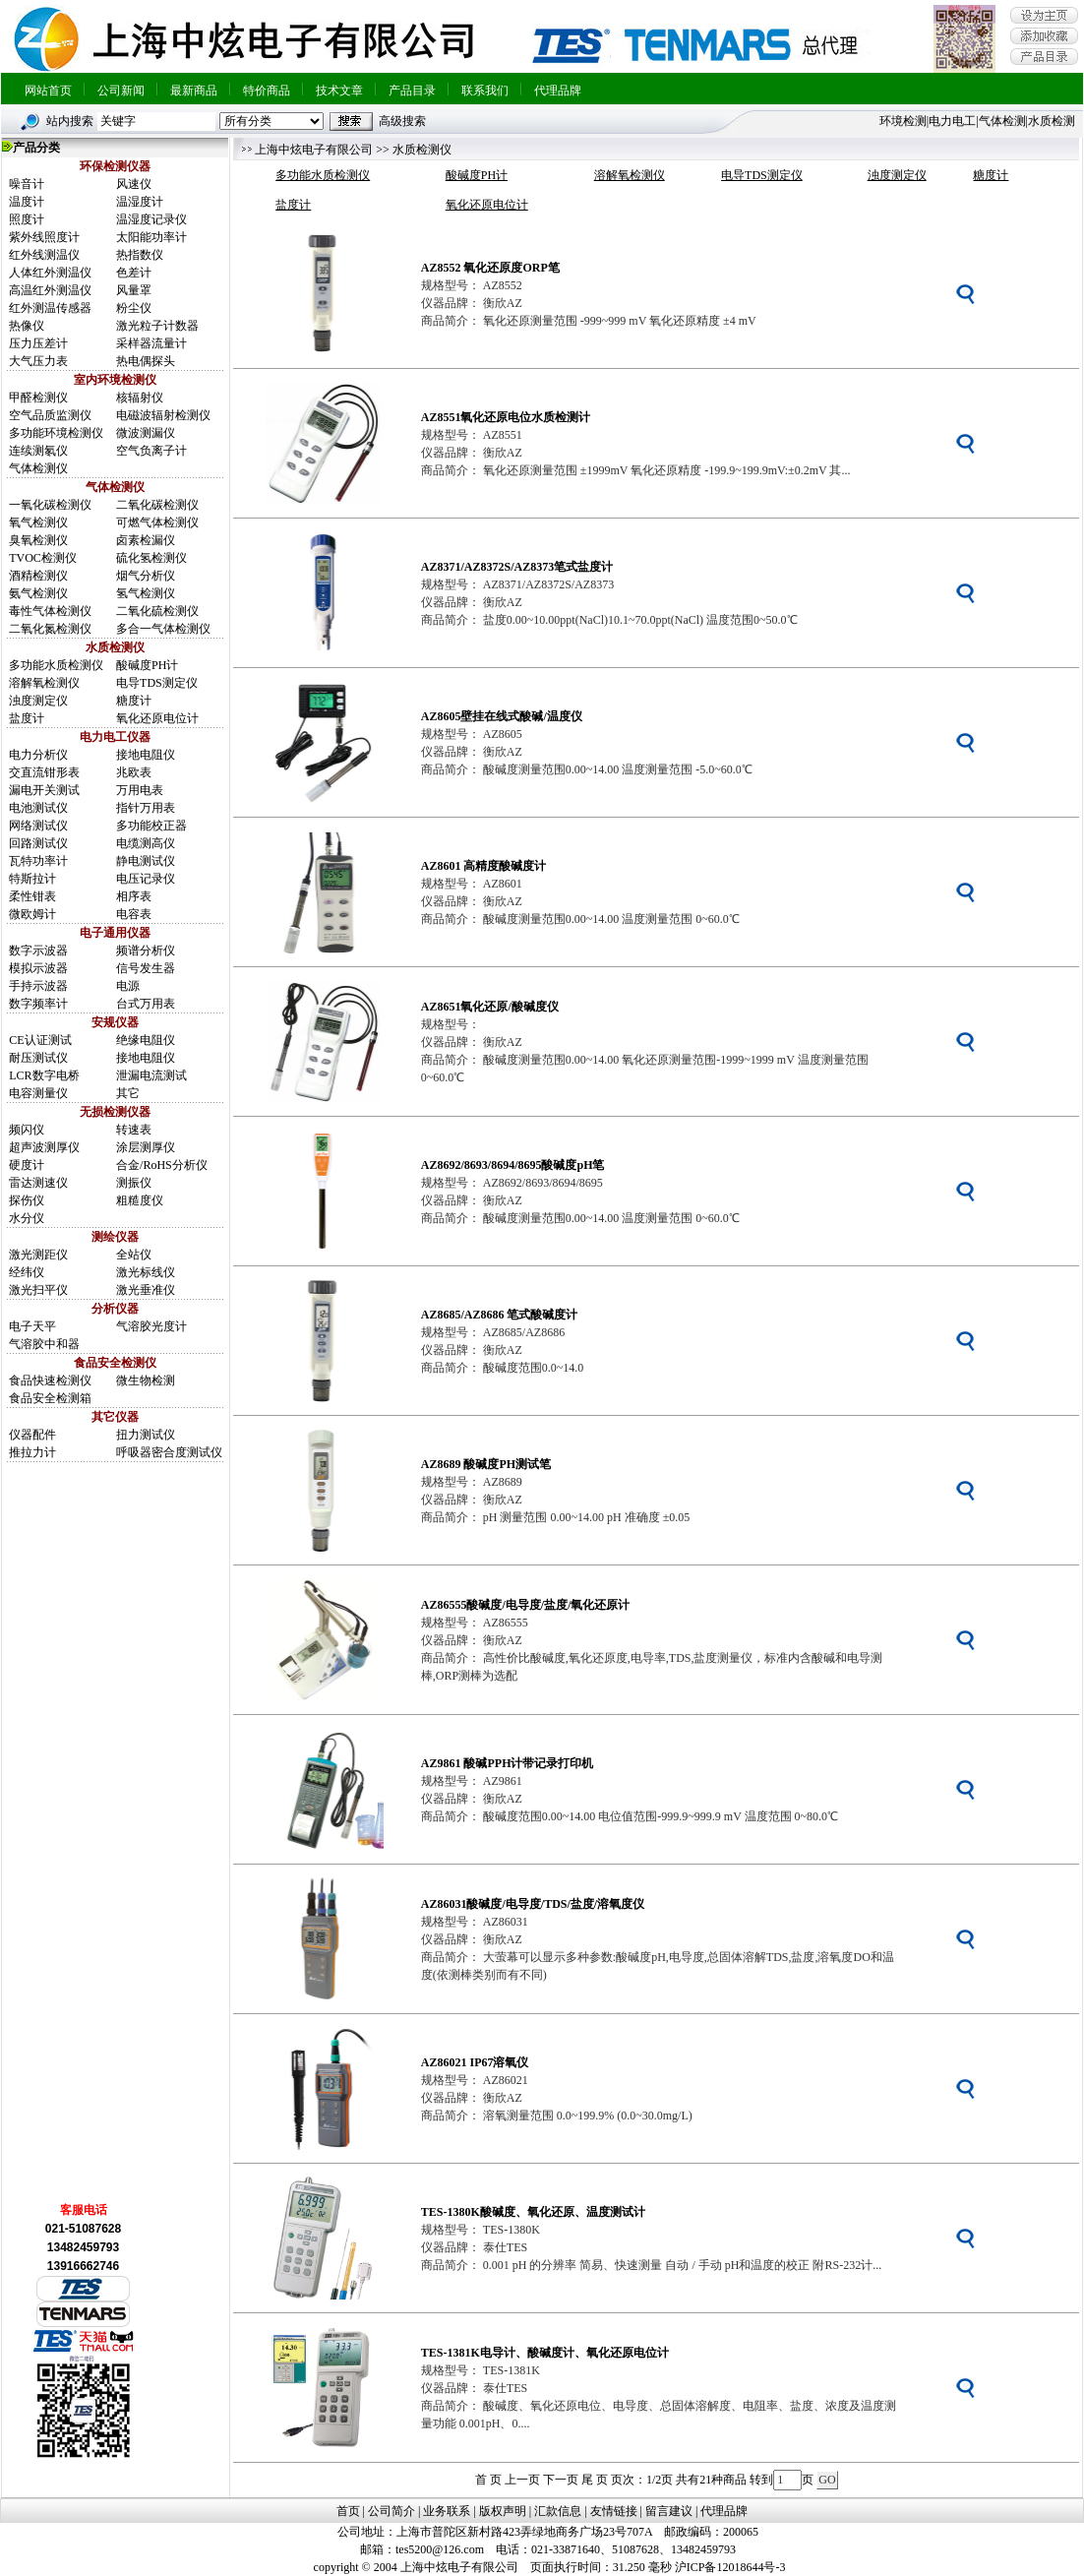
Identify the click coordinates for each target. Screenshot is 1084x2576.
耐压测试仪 (38, 1058)
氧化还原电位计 (157, 718)
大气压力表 (38, 361)
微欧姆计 (32, 914)
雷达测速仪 (38, 1183)
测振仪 (133, 1183)
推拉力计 (32, 1452)
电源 (128, 986)
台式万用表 (145, 1004)
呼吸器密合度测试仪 (169, 1452)
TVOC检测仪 (43, 558)
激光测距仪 (38, 1254)
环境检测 (903, 121)
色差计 (133, 272)
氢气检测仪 (145, 593)
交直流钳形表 (44, 772)
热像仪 (26, 326)
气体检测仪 (38, 468)
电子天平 (32, 1326)
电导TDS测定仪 (157, 683)
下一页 (560, 2479)
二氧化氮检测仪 (50, 629)
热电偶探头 (145, 361)
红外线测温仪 (44, 255)
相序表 (133, 896)
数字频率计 (38, 1004)
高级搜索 (402, 121)
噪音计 (26, 184)
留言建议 (669, 2511)
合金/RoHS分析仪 (162, 1165)
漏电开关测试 (44, 790)
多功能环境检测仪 (56, 433)
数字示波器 (38, 950)
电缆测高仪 (145, 843)
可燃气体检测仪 (157, 522)
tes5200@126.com (439, 2549)
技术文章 (339, 90)
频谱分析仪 (145, 950)
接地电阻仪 (145, 755)
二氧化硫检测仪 (157, 611)
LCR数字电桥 (44, 1075)
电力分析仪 (38, 755)
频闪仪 (26, 1129)
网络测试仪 (38, 825)
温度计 (26, 202)
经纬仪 (26, 1272)
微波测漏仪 (145, 433)
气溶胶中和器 (44, 1344)
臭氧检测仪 (38, 540)
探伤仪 (26, 1200)
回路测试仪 (38, 843)
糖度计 (133, 700)
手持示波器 (38, 986)
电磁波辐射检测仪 (163, 415)
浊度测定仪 (38, 700)
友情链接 (613, 2511)
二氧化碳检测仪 (157, 505)
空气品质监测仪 (50, 415)
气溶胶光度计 (151, 1326)
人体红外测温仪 (50, 272)
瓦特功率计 (38, 861)
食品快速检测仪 (50, 1380)
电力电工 (952, 121)
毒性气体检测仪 (50, 611)
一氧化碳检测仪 (50, 505)
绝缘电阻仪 (145, 1040)
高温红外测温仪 (50, 290)
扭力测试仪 (145, 1434)
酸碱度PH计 (147, 665)
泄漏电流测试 (151, 1075)
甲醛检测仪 (38, 397)
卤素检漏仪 (145, 540)
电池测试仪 (38, 808)
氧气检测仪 (38, 522)
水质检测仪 (422, 149)
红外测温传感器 (50, 308)
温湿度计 (139, 202)
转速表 (133, 1129)
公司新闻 (121, 90)
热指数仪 (139, 255)
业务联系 (446, 2511)
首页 (348, 2511)
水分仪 (26, 1218)
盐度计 (26, 718)
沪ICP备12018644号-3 (730, 2567)
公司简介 (391, 2511)
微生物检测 (145, 1380)
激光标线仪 (145, 1272)
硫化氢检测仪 (151, 558)
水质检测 (1051, 121)
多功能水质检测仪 (56, 665)
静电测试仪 (145, 861)
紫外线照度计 (44, 237)
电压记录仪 (145, 879)
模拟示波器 (38, 968)
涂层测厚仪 (145, 1147)
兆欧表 (133, 772)
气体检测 (1002, 121)
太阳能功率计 (151, 237)
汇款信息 (557, 2511)
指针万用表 (145, 808)
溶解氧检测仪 (44, 683)
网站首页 (48, 90)
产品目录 (412, 90)
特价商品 (266, 90)
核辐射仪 (139, 397)
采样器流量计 (151, 343)
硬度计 (26, 1165)
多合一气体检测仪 (163, 629)
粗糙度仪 (139, 1200)
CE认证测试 (40, 1040)
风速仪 (133, 184)
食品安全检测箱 (50, 1398)
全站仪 (133, 1254)
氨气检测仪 (38, 593)
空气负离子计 (151, 451)
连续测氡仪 (38, 451)
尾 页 (594, 2479)
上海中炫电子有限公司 (314, 149)
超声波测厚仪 (44, 1147)
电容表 (133, 914)
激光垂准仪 (145, 1290)
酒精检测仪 (38, 576)
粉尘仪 (133, 308)
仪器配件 (32, 1434)
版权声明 (502, 2511)
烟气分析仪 (145, 576)
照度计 (26, 219)
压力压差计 (38, 343)
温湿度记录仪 (151, 219)
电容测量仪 (38, 1093)
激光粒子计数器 (157, 326)
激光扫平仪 (38, 1290)
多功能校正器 (151, 825)
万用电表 (139, 790)
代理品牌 (557, 90)
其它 (128, 1093)
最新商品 (193, 90)
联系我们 (485, 90)
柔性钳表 (32, 896)
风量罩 (133, 290)
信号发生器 (145, 968)
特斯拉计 (32, 879)
